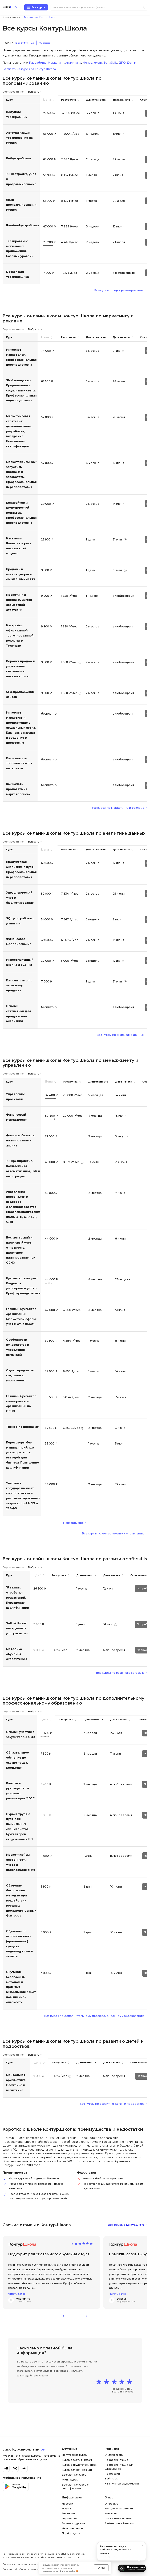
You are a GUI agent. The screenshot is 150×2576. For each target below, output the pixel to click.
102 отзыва (44, 42)
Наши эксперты (72, 2528)
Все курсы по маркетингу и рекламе (117, 807)
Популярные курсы (74, 2454)
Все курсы (38, 7)
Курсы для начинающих (77, 2469)
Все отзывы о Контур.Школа (126, 2224)
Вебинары (111, 2478)
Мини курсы (70, 2479)
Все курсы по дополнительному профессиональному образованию (94, 2016)
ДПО (122, 62)
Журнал (67, 2508)
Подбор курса (71, 2533)
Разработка (38, 62)
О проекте (111, 2503)
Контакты (111, 2513)
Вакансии (68, 2513)
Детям (131, 62)
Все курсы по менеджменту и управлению (113, 1533)
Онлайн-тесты (114, 2454)
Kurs (10, 7)
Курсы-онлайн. (28, 2449)
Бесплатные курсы (74, 2474)
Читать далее (17, 2293)
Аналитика (73, 62)
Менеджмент (92, 62)
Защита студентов (74, 2523)
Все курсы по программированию (119, 290)
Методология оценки (119, 2508)
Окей (101, 2565)
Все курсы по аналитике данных (120, 1035)
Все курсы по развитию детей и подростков (112, 2103)
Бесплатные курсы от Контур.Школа (29, 69)
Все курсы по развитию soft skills (120, 1672)
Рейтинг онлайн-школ (119, 2523)
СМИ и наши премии (118, 2518)
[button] (68, 2316)
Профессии (112, 2473)
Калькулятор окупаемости (122, 2483)
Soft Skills (110, 62)
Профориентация (116, 2459)
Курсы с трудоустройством (79, 2464)
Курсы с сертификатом (77, 2459)
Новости (67, 2503)
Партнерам (69, 2518)
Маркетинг (56, 62)
